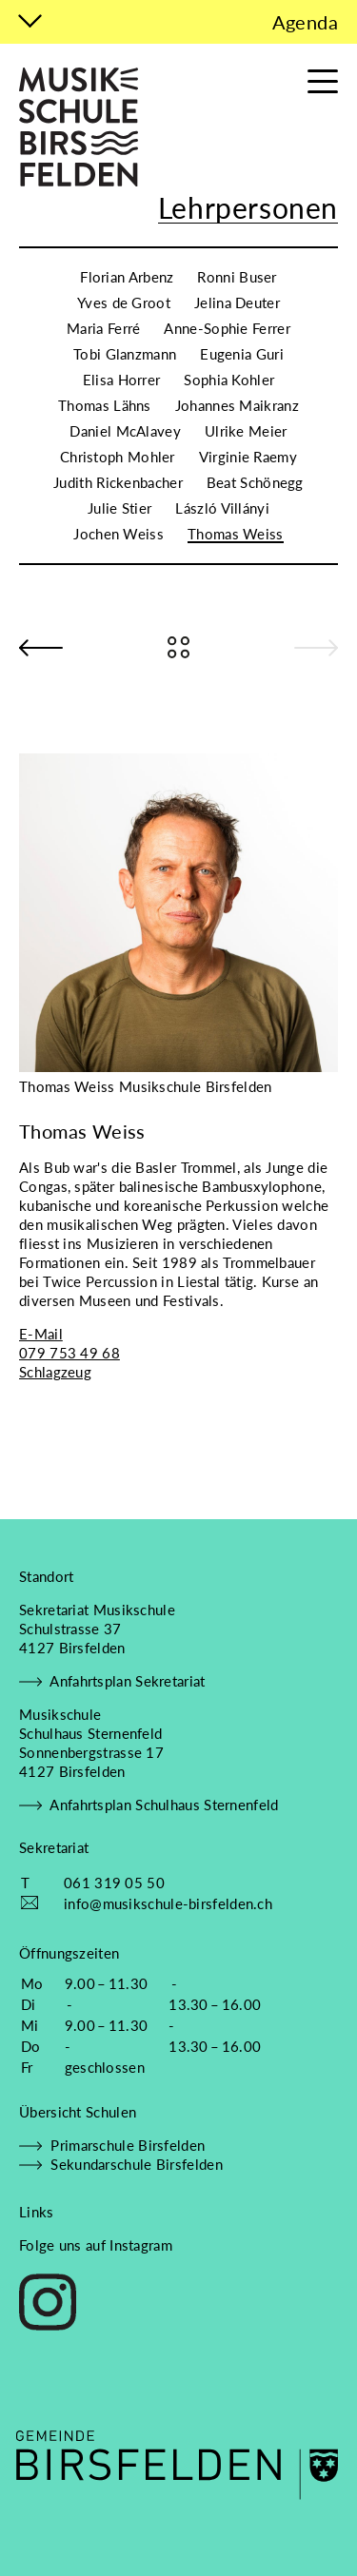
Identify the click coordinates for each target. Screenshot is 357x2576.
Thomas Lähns (104, 405)
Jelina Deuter (237, 302)
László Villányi (222, 508)
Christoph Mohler (117, 456)
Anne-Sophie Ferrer (226, 328)
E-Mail (41, 1333)
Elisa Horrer (122, 379)
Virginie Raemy (248, 456)
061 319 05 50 (114, 1882)
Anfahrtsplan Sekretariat (112, 1680)
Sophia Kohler (229, 379)
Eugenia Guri (242, 353)
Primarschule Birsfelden (112, 2145)
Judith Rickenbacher (118, 482)
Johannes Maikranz (237, 405)
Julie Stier (119, 508)
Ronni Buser (236, 276)
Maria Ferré (103, 328)
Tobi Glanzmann (124, 353)
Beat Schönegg (255, 482)
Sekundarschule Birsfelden (121, 2164)
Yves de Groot (123, 302)
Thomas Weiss (236, 533)
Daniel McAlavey (125, 430)
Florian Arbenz (126, 276)
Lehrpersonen (248, 207)
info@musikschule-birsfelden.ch (168, 1903)
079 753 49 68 (69, 1352)
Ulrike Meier (246, 430)
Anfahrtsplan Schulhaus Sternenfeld (149, 1804)
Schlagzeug (55, 1371)
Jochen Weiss (118, 533)
